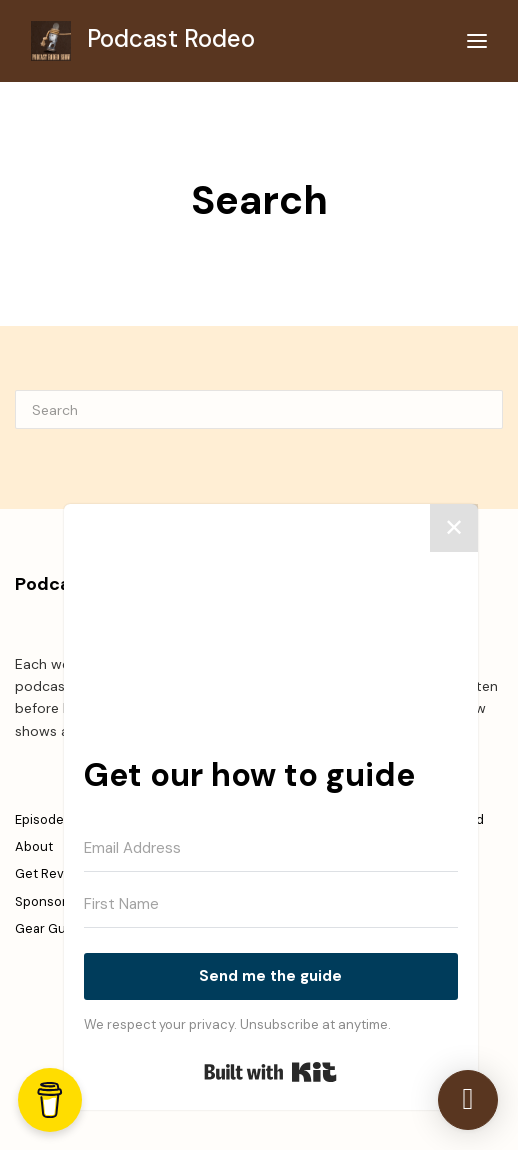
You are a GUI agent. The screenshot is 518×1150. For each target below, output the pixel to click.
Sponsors (44, 901)
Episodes (43, 819)
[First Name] (271, 905)
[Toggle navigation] (477, 41)
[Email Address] (271, 849)
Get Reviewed (58, 873)
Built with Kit (270, 1072)
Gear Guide (50, 928)
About (34, 846)
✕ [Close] (454, 527)
